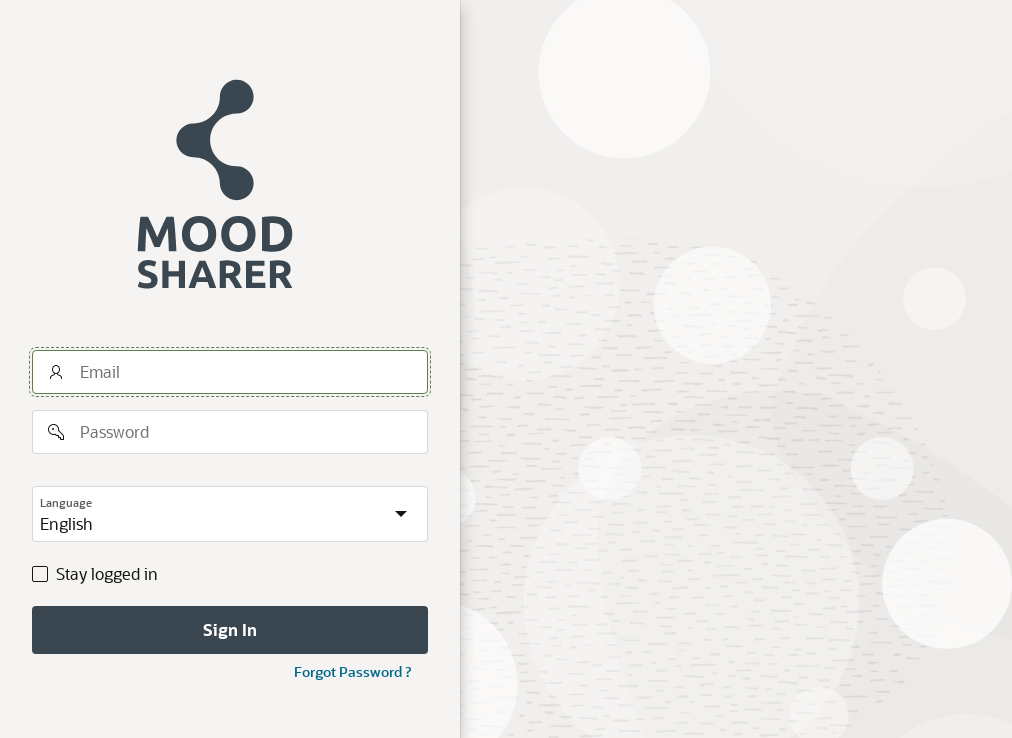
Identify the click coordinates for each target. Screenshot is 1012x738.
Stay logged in (107, 574)
